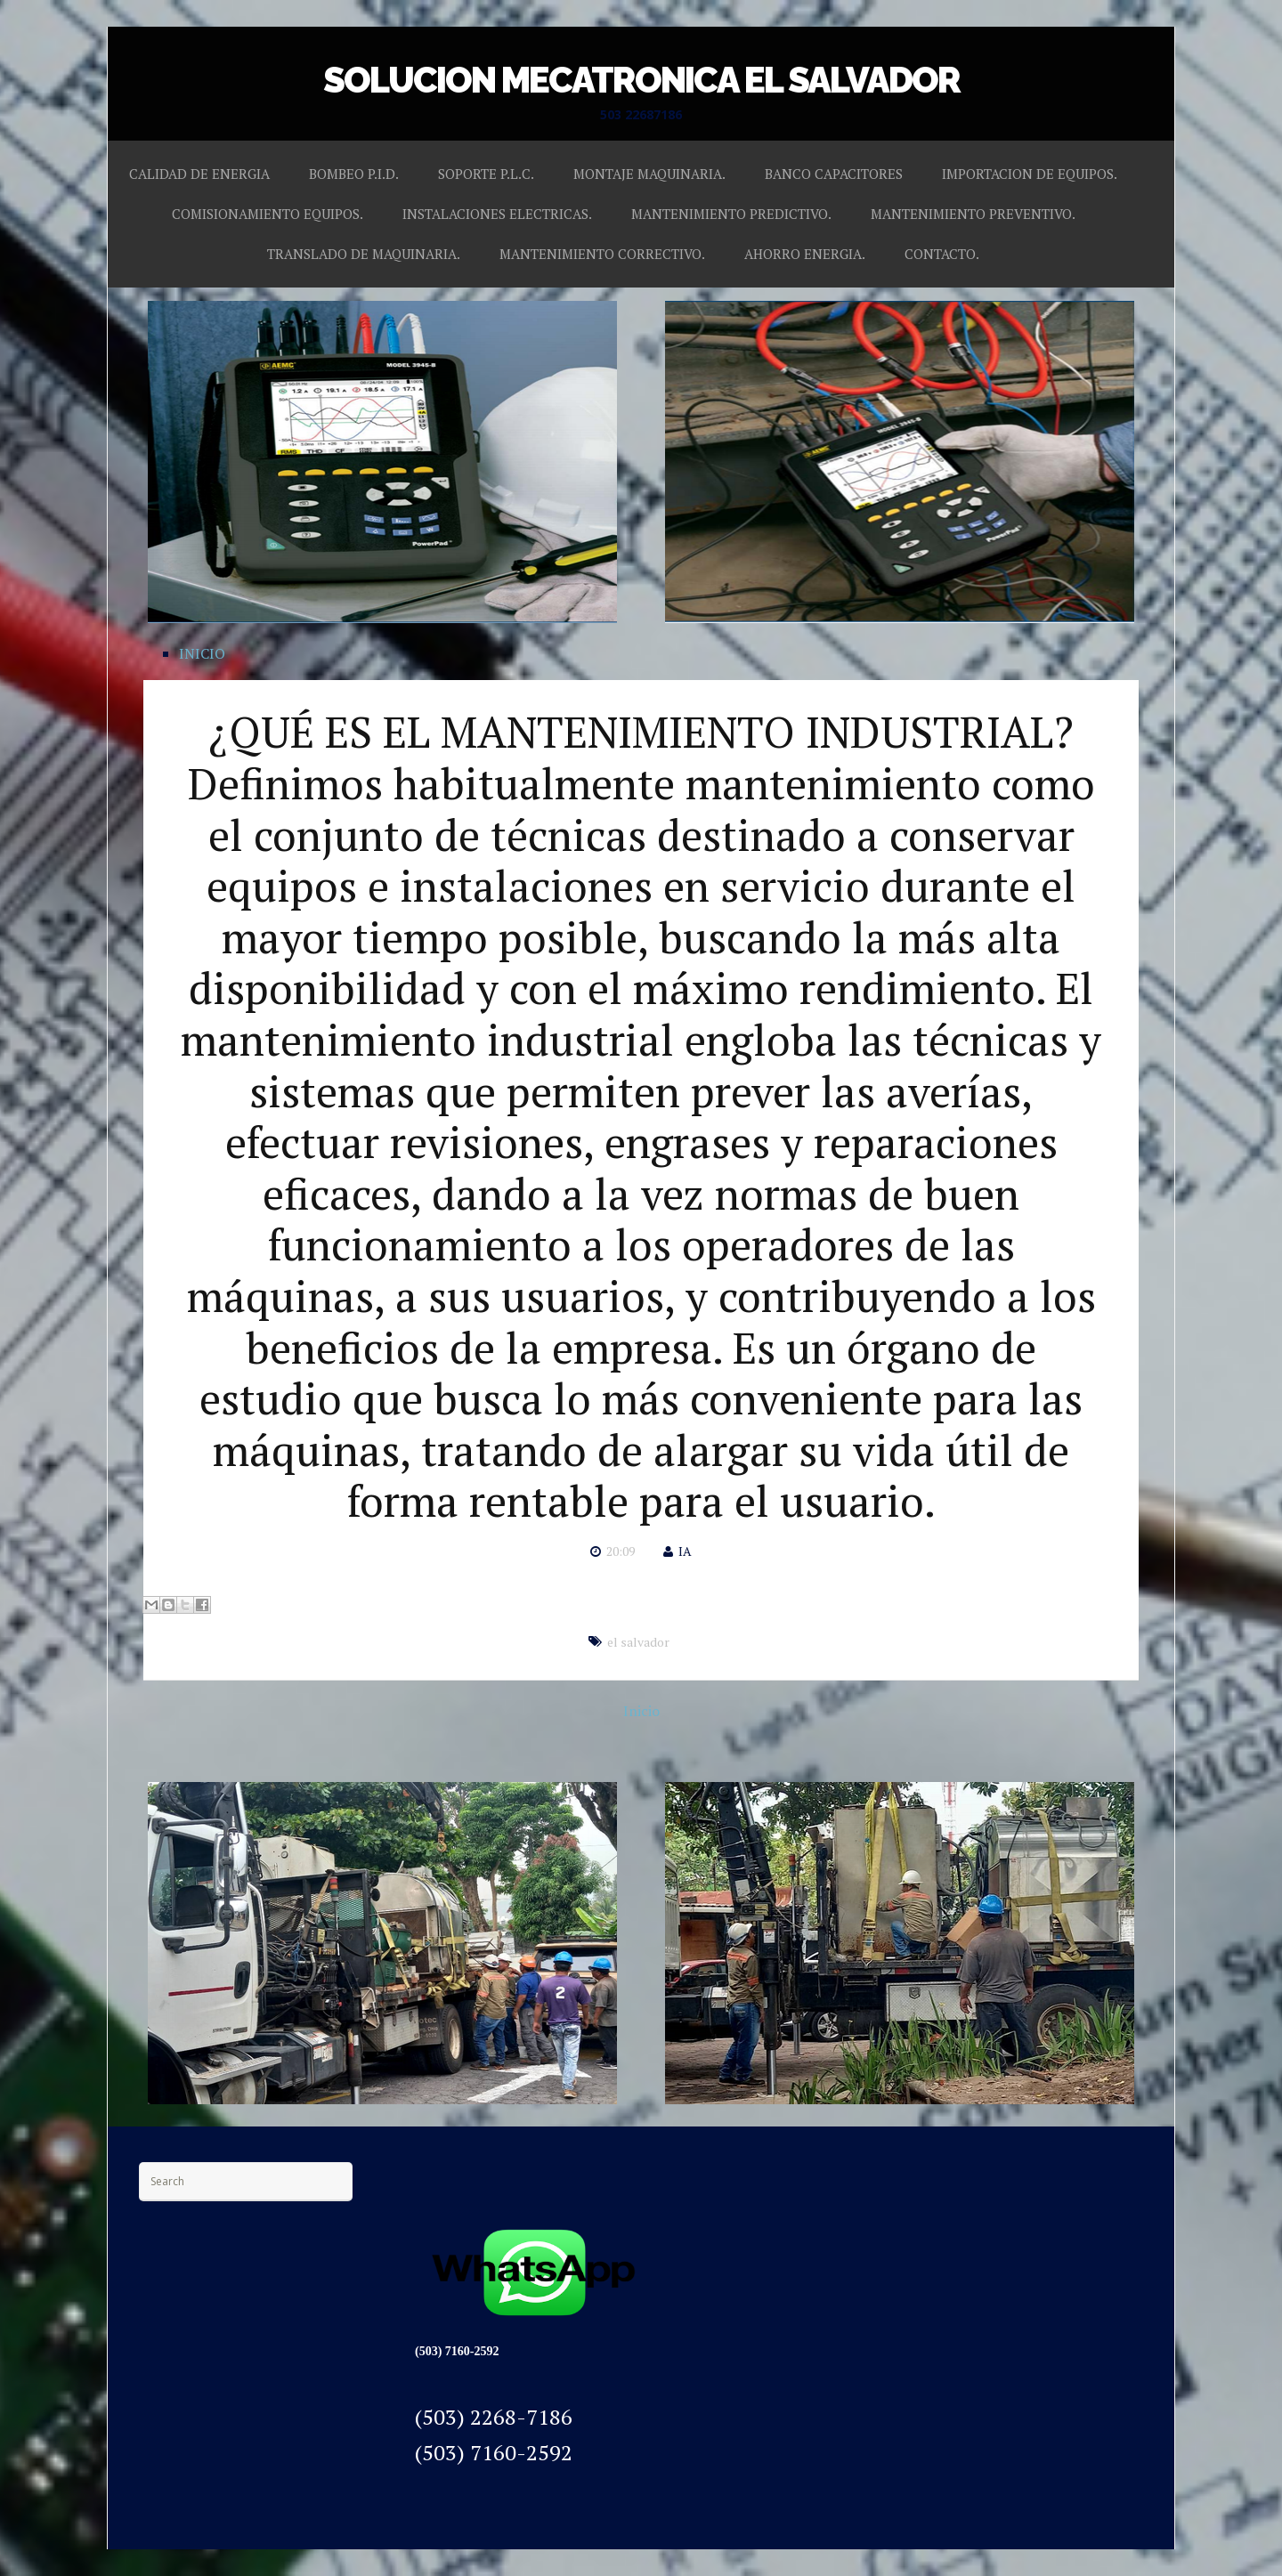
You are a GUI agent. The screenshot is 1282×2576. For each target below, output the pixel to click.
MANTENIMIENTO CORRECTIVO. (602, 254)
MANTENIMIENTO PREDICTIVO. (731, 214)
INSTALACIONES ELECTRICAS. (497, 214)
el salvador (638, 1641)
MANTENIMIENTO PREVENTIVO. (973, 214)
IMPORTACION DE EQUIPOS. (1029, 173)
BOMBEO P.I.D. (354, 173)
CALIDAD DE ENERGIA (199, 173)
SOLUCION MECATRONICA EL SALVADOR (641, 80)
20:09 (620, 1551)
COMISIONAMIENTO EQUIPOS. (267, 214)
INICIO (202, 653)
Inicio (641, 1711)
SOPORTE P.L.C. (486, 173)
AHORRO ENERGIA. (804, 254)
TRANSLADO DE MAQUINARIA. (363, 254)
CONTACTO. (942, 254)
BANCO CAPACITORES (834, 173)
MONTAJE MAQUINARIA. (649, 173)
